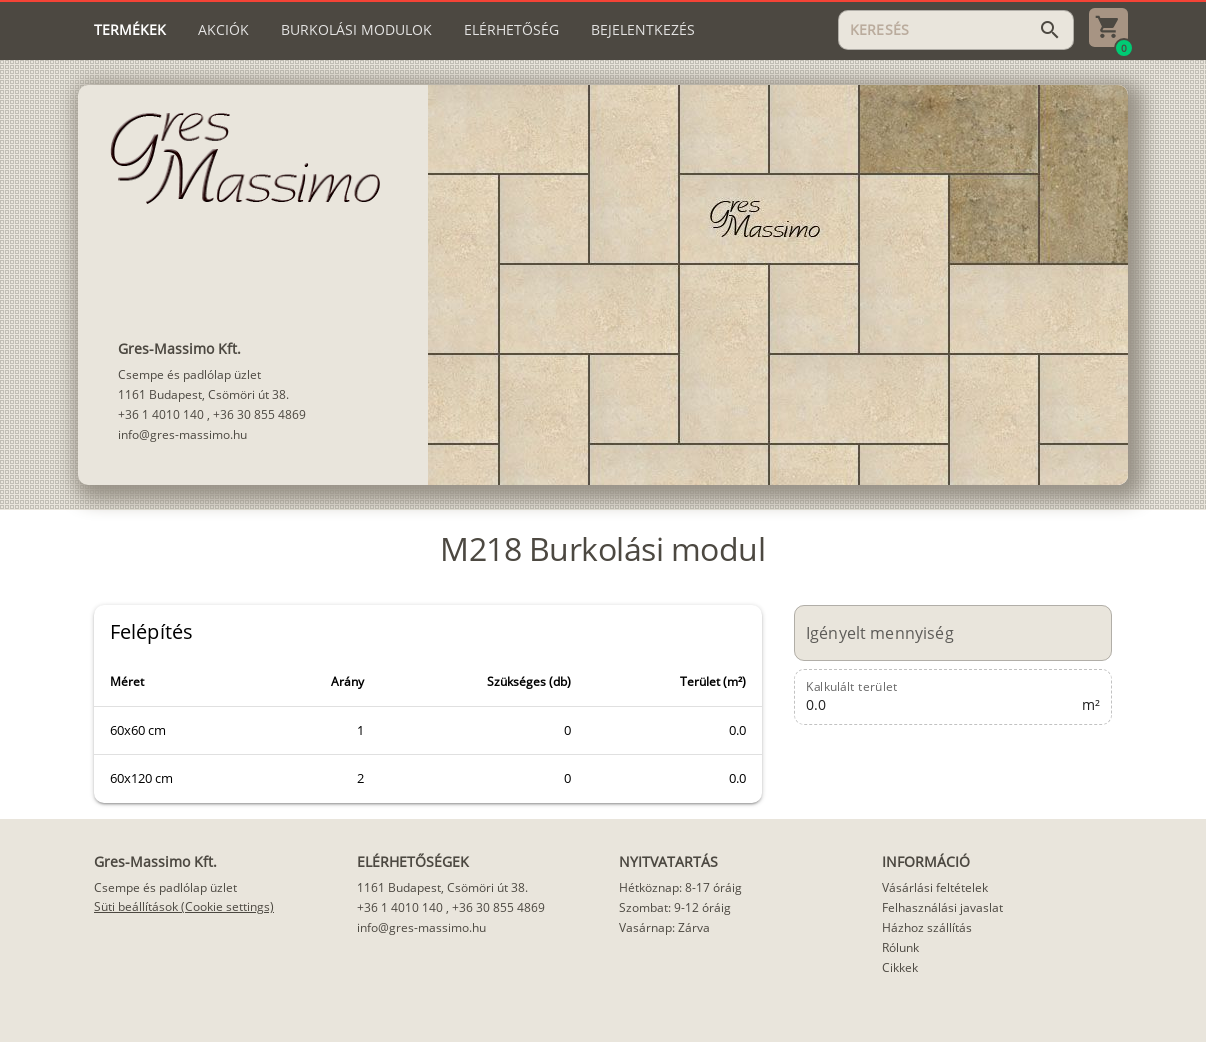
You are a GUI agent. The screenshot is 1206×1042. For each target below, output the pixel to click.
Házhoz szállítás (927, 927)
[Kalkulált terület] (942, 697)
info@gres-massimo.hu (182, 434)
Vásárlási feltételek (935, 887)
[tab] (130, 30)
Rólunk (900, 947)
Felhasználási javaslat (942, 907)
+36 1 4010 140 (161, 414)
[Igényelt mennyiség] (942, 633)
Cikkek (900, 967)
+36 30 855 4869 (259, 414)
